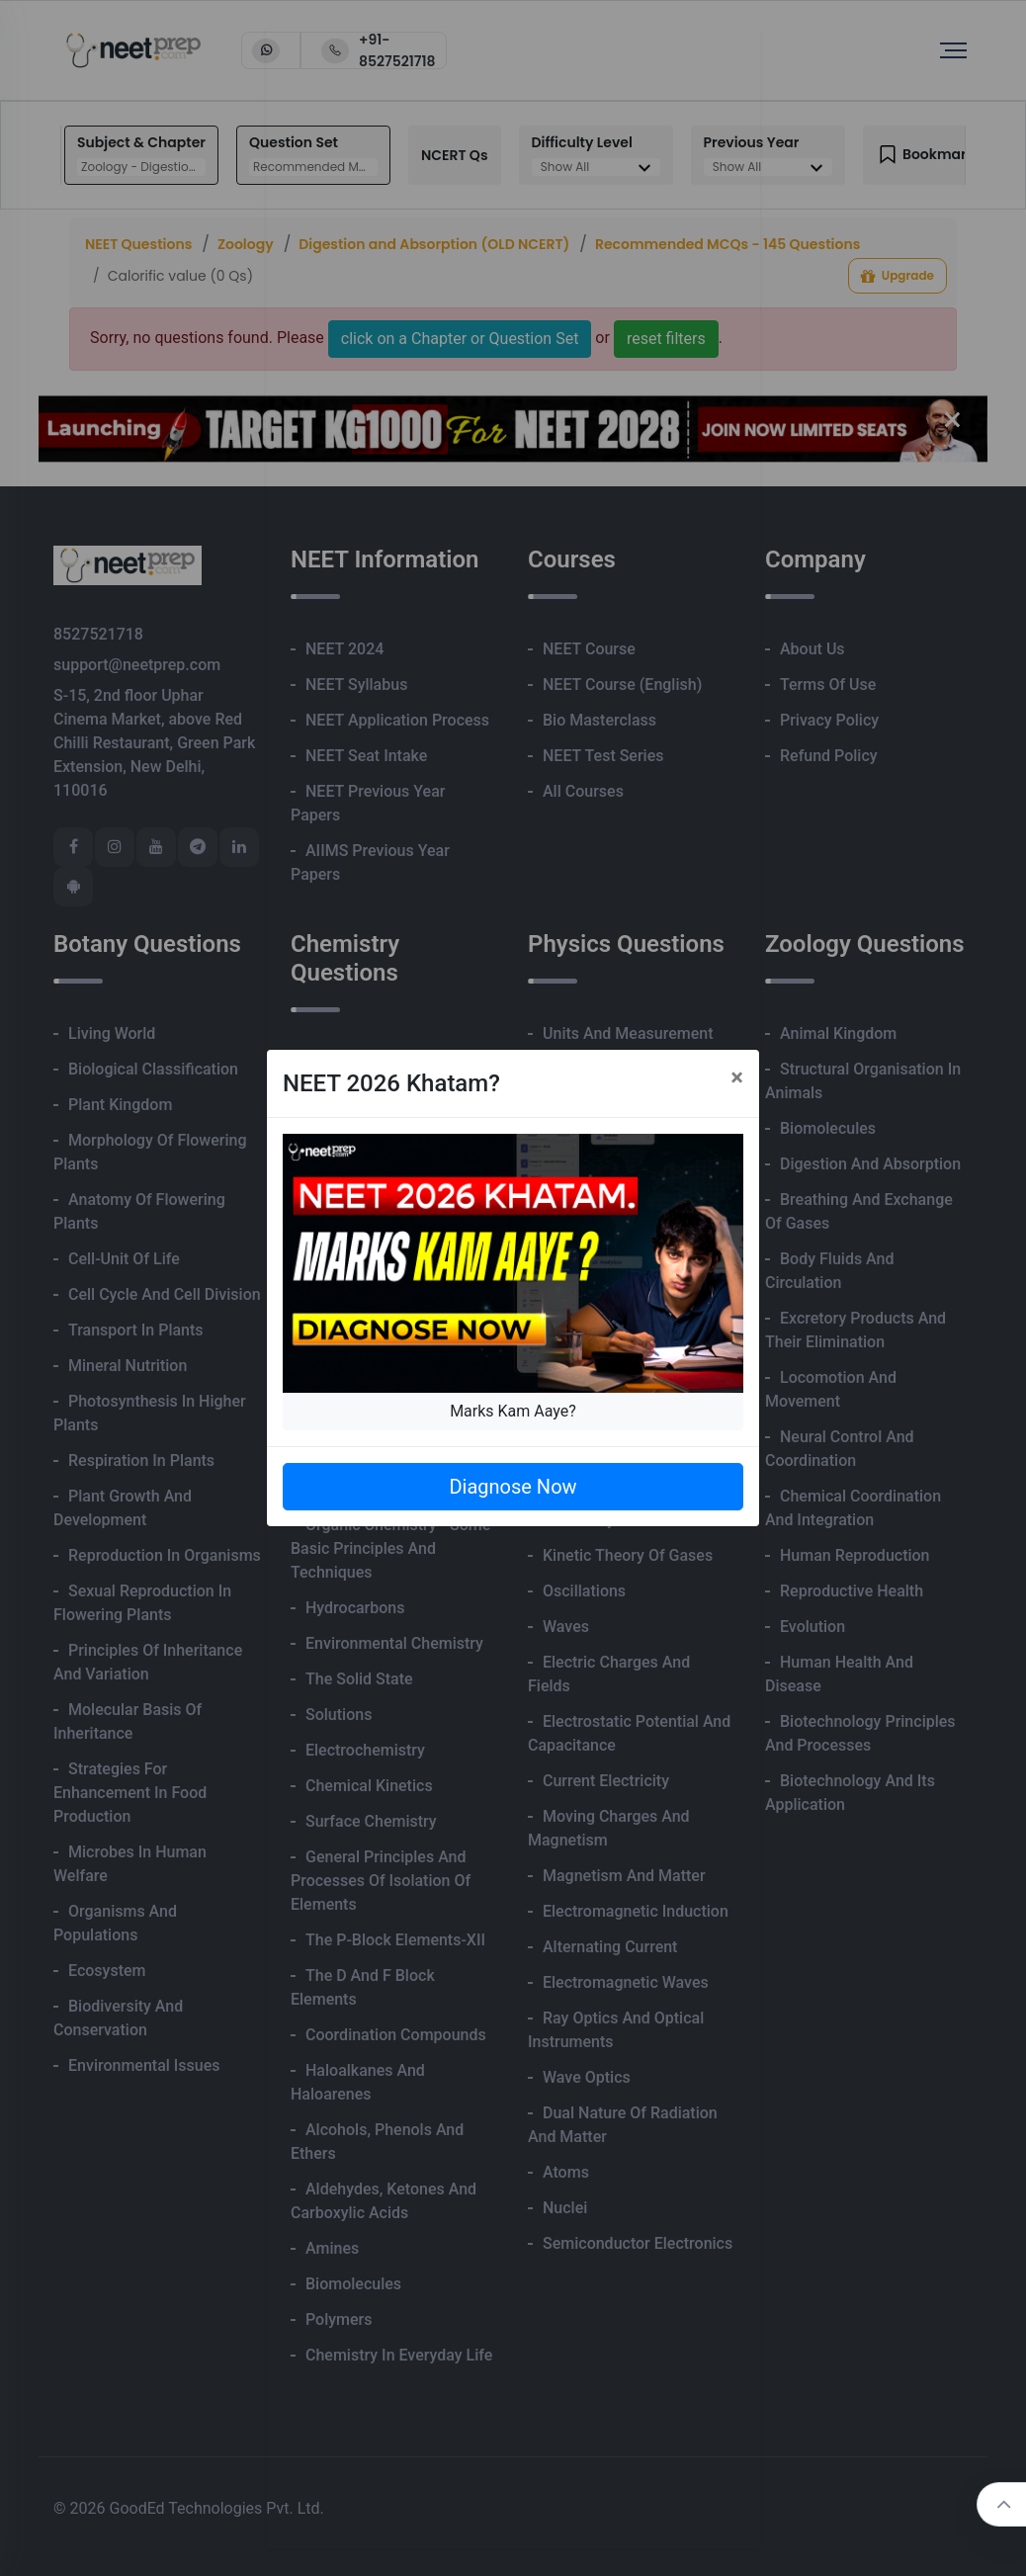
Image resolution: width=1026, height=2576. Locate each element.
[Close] (737, 1077)
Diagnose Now (512, 1487)
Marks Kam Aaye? (513, 1411)
